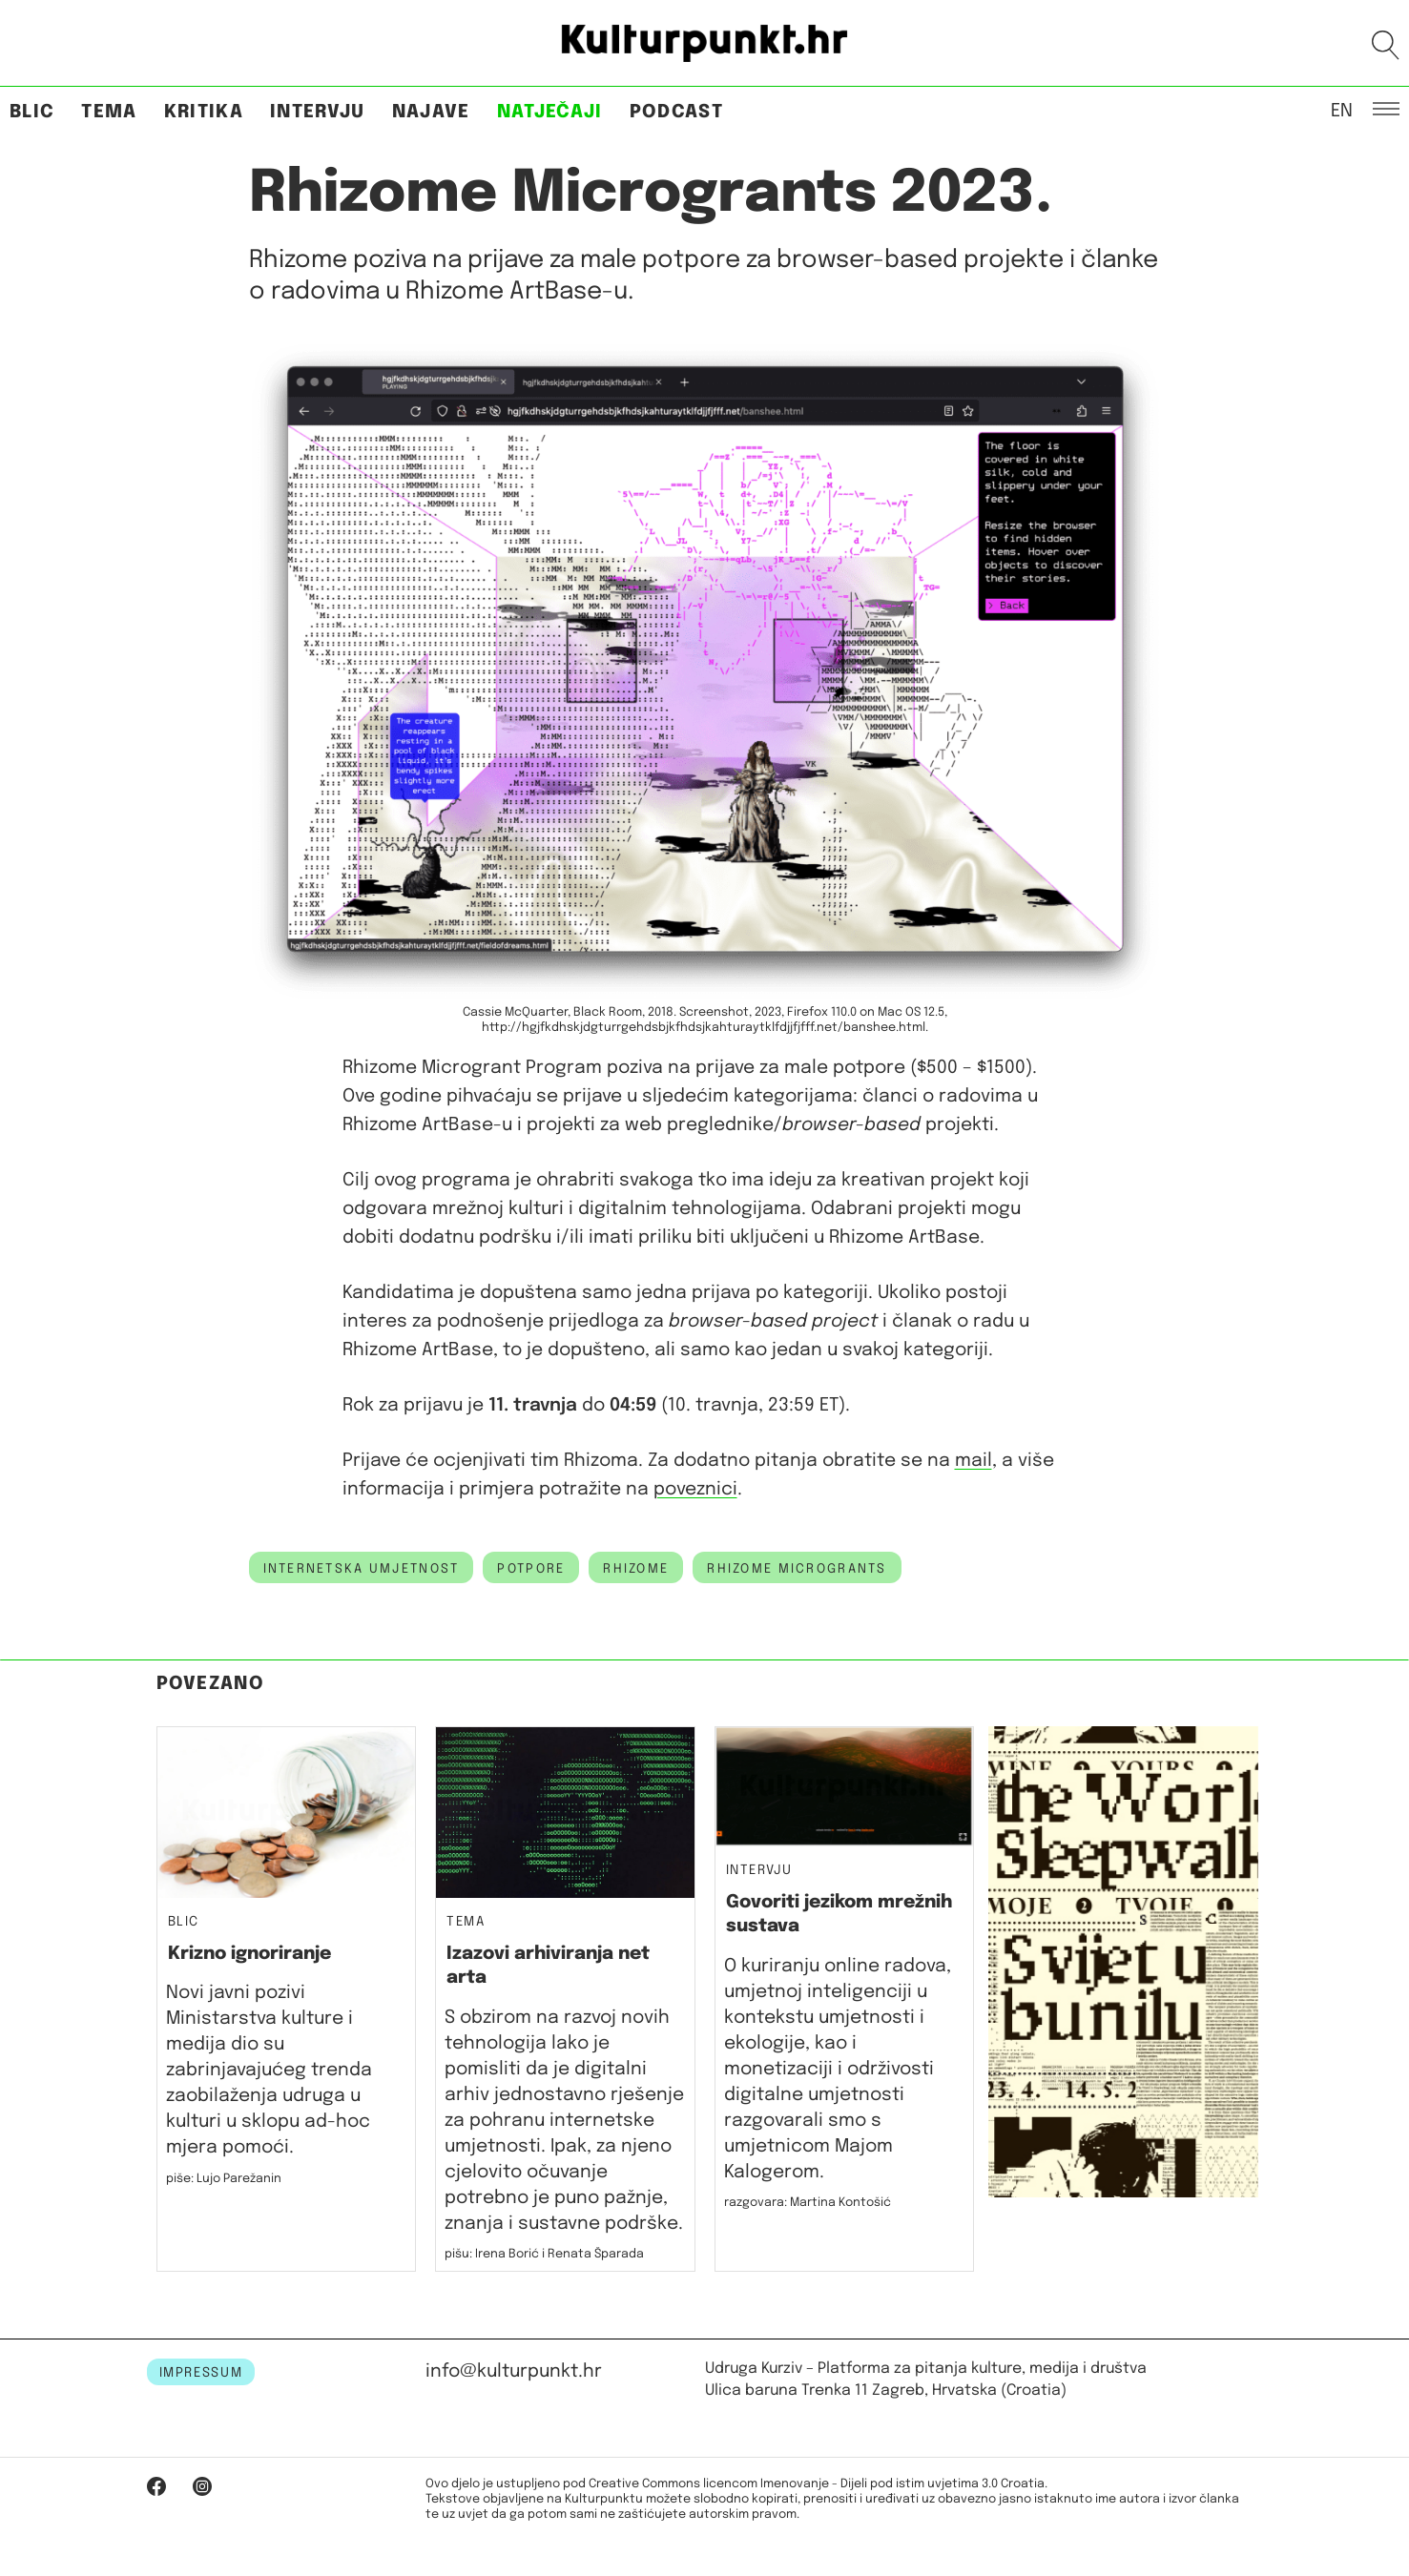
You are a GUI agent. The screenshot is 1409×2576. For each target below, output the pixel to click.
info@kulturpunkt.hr (513, 2371)
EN (1342, 109)
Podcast (676, 112)
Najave (431, 112)
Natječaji (550, 112)
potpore (531, 1569)
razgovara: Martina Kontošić (807, 2202)
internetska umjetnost (361, 1569)
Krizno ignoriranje (249, 1954)
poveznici (695, 1489)
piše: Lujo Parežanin (223, 2179)
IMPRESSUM (201, 2373)
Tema (108, 112)
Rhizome (636, 1569)
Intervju (317, 112)
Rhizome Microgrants (796, 1569)
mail (973, 1461)
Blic (32, 112)
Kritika (203, 112)
